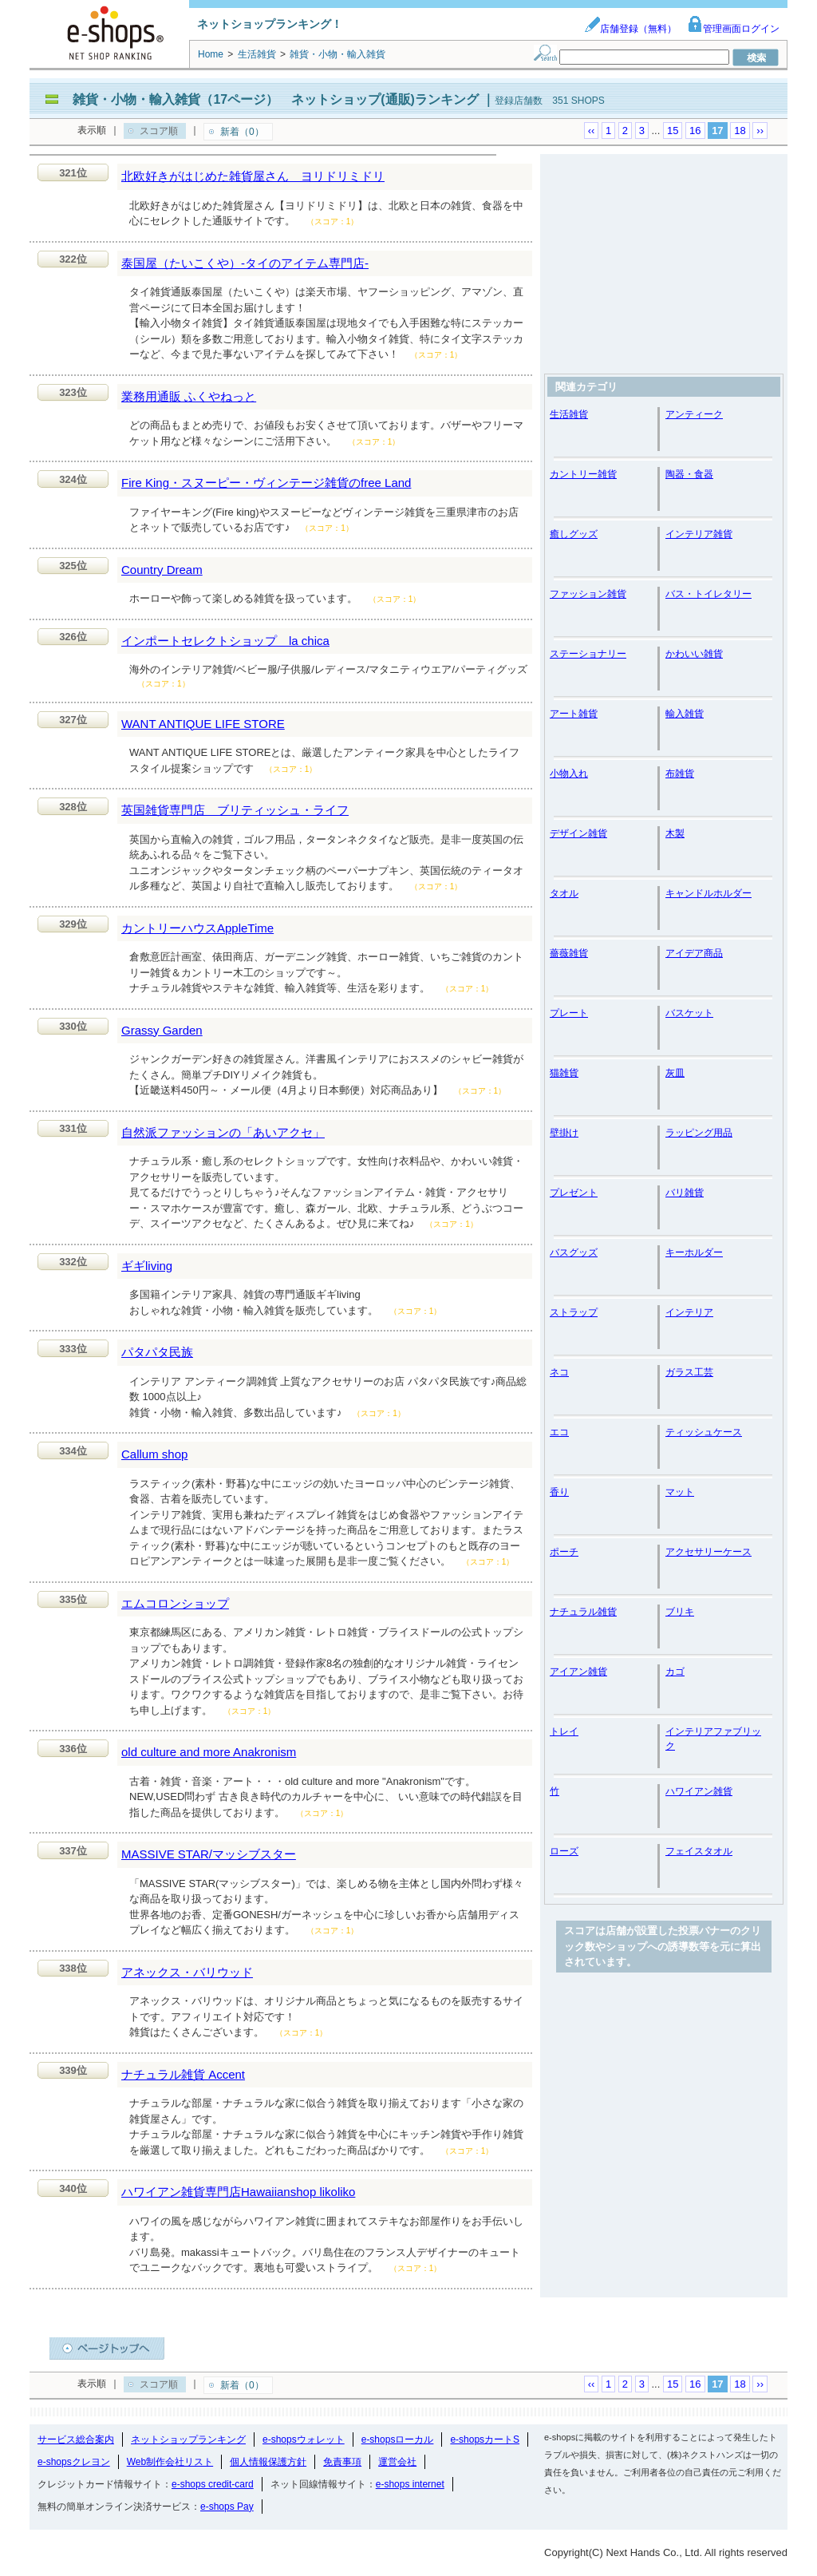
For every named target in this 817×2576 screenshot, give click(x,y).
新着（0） (242, 131)
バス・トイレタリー (708, 593)
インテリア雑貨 (698, 534)
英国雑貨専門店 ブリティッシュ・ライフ (235, 810)
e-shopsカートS (484, 2439)
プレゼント (574, 1192)
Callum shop (154, 1454)
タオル (564, 893)
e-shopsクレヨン (73, 2461)
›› (760, 131)
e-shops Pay (227, 2506)
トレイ (564, 1731)
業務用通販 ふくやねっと (188, 396)
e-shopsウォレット (303, 2439)
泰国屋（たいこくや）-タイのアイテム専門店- (245, 263)
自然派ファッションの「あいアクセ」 (223, 1132)
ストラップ (574, 1312)
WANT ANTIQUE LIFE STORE (203, 723)
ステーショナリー (588, 653)
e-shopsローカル (397, 2439)
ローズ (564, 1851)
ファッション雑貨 (588, 593)
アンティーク (694, 414)
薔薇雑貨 (569, 953)
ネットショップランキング (188, 2439)
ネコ (559, 1372)
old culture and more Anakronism (208, 1752)
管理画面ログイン (733, 28)
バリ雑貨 (684, 1192)
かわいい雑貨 (694, 653)
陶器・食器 (689, 474)
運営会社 (397, 2461)
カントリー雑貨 (583, 474)
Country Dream (162, 569)
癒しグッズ (574, 534)
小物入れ (569, 773)
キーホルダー (694, 1252)
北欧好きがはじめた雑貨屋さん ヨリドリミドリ (253, 176)
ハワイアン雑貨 (698, 1791)
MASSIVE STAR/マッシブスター (208, 1854)
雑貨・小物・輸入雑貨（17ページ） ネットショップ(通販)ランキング (275, 99)
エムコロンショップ (175, 1603)
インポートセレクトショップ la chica (225, 640)
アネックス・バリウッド (187, 1972)
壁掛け (564, 1132)
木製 (675, 833)
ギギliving (146, 1265)
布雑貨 (679, 773)
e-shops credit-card (213, 2484)
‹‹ (591, 131)
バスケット (689, 1013)
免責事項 (342, 2461)
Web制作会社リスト (170, 2461)
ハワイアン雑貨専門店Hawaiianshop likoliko (238, 2191)
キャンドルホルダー (708, 893)
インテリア (689, 1312)
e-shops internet (410, 2484)
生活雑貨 (569, 414)
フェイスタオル (698, 1851)
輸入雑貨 (684, 713)
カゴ (675, 1671)
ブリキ (679, 1611)
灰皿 (675, 1072)
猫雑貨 (564, 1072)
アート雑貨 (574, 713)
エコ (559, 1432)
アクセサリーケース (708, 1551)
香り (559, 1492)
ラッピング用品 (698, 1132)
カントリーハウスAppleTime (197, 928)
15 (672, 131)
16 (695, 131)
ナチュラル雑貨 (583, 1611)
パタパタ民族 (157, 1352)
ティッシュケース (703, 1432)
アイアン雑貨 (578, 1671)
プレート (569, 1013)
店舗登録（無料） (630, 28)
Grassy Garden (162, 1030)
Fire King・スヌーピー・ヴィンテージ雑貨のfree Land (266, 482)
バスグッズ (574, 1252)
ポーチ (564, 1551)
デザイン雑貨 (578, 833)
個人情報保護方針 (268, 2461)
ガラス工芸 (689, 1372)
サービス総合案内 (75, 2439)
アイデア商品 (694, 953)
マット (679, 1492)
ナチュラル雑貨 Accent (183, 2074)
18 (739, 131)
